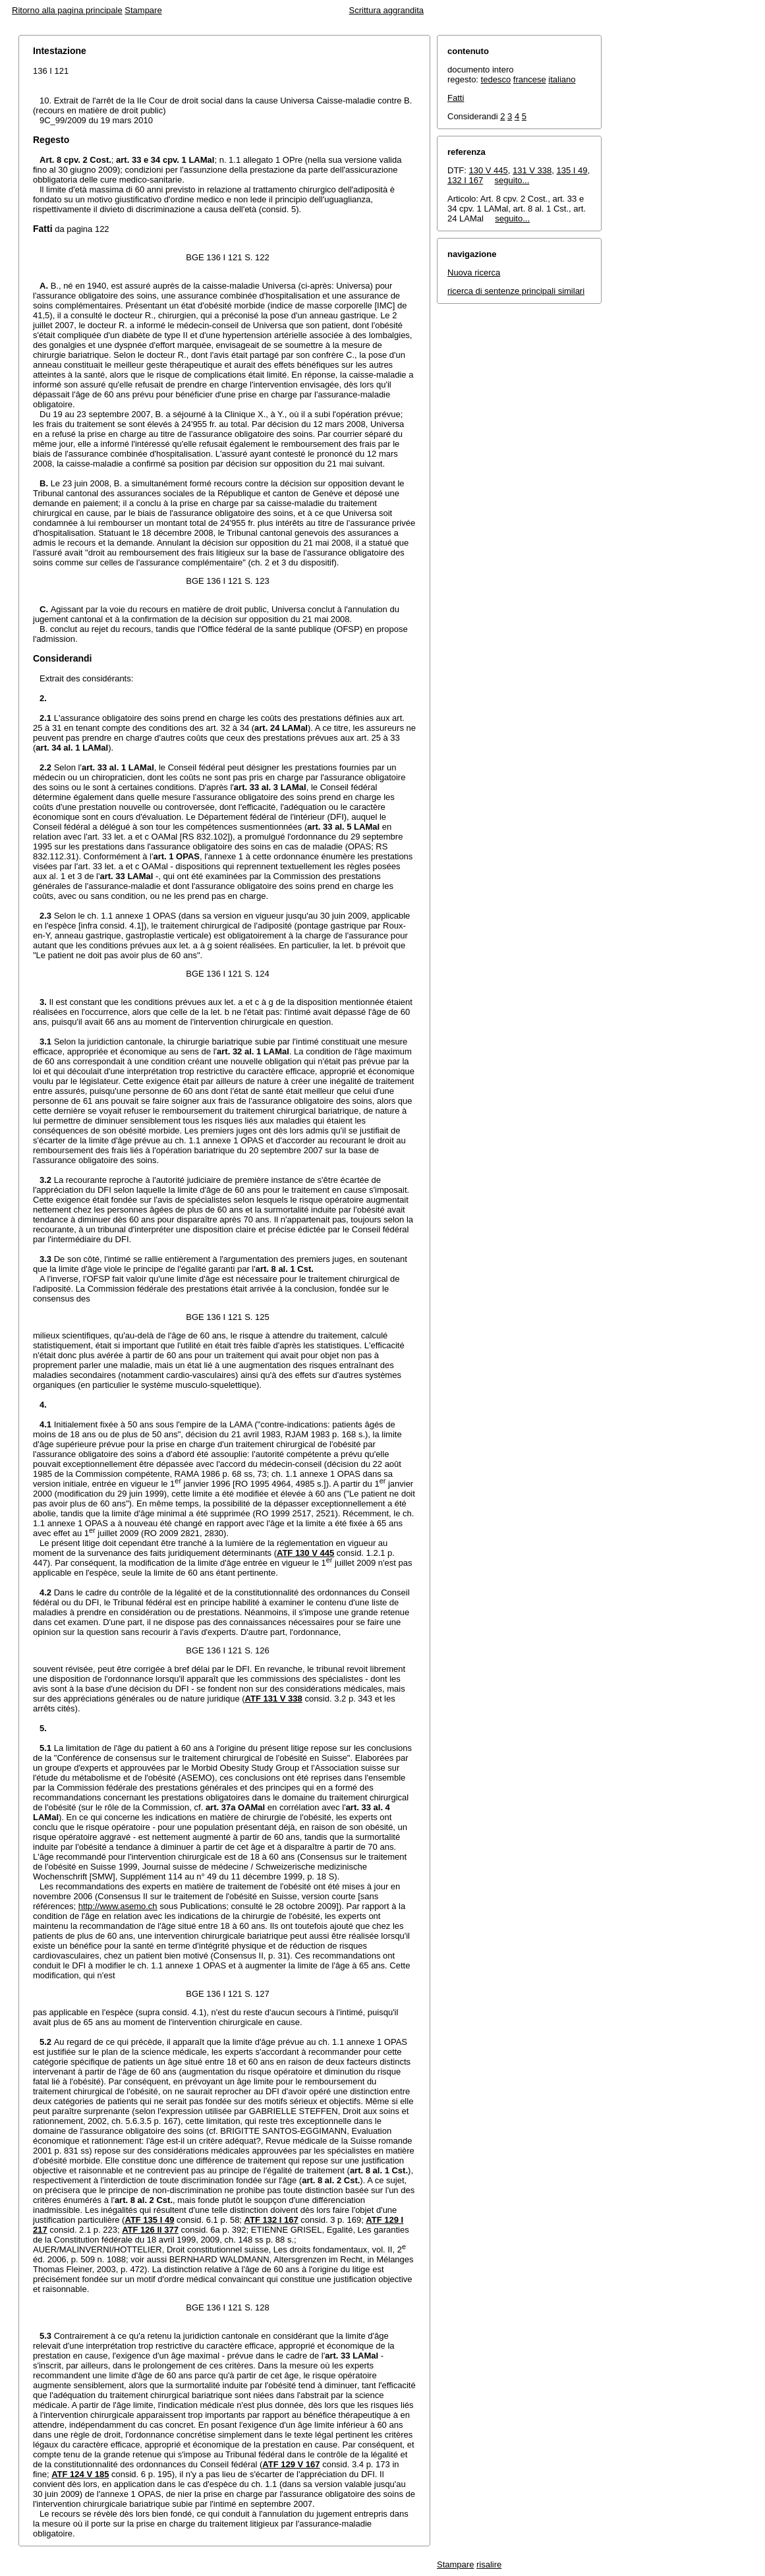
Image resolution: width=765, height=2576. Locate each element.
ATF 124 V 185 (80, 2474)
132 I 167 (465, 180)
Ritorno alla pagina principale (67, 10)
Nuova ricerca (473, 272)
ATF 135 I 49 (149, 2220)
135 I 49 (572, 170)
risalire (488, 2564)
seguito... (512, 180)
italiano (561, 79)
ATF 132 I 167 (271, 2220)
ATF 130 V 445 (305, 1553)
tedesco (496, 79)
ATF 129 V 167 (291, 2464)
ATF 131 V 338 (273, 1698)
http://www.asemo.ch (117, 1906)
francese (529, 79)
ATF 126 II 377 (150, 2230)
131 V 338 (532, 170)
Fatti (455, 98)
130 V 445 (488, 170)
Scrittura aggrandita (386, 10)
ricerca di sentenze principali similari (515, 291)
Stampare (143, 10)
